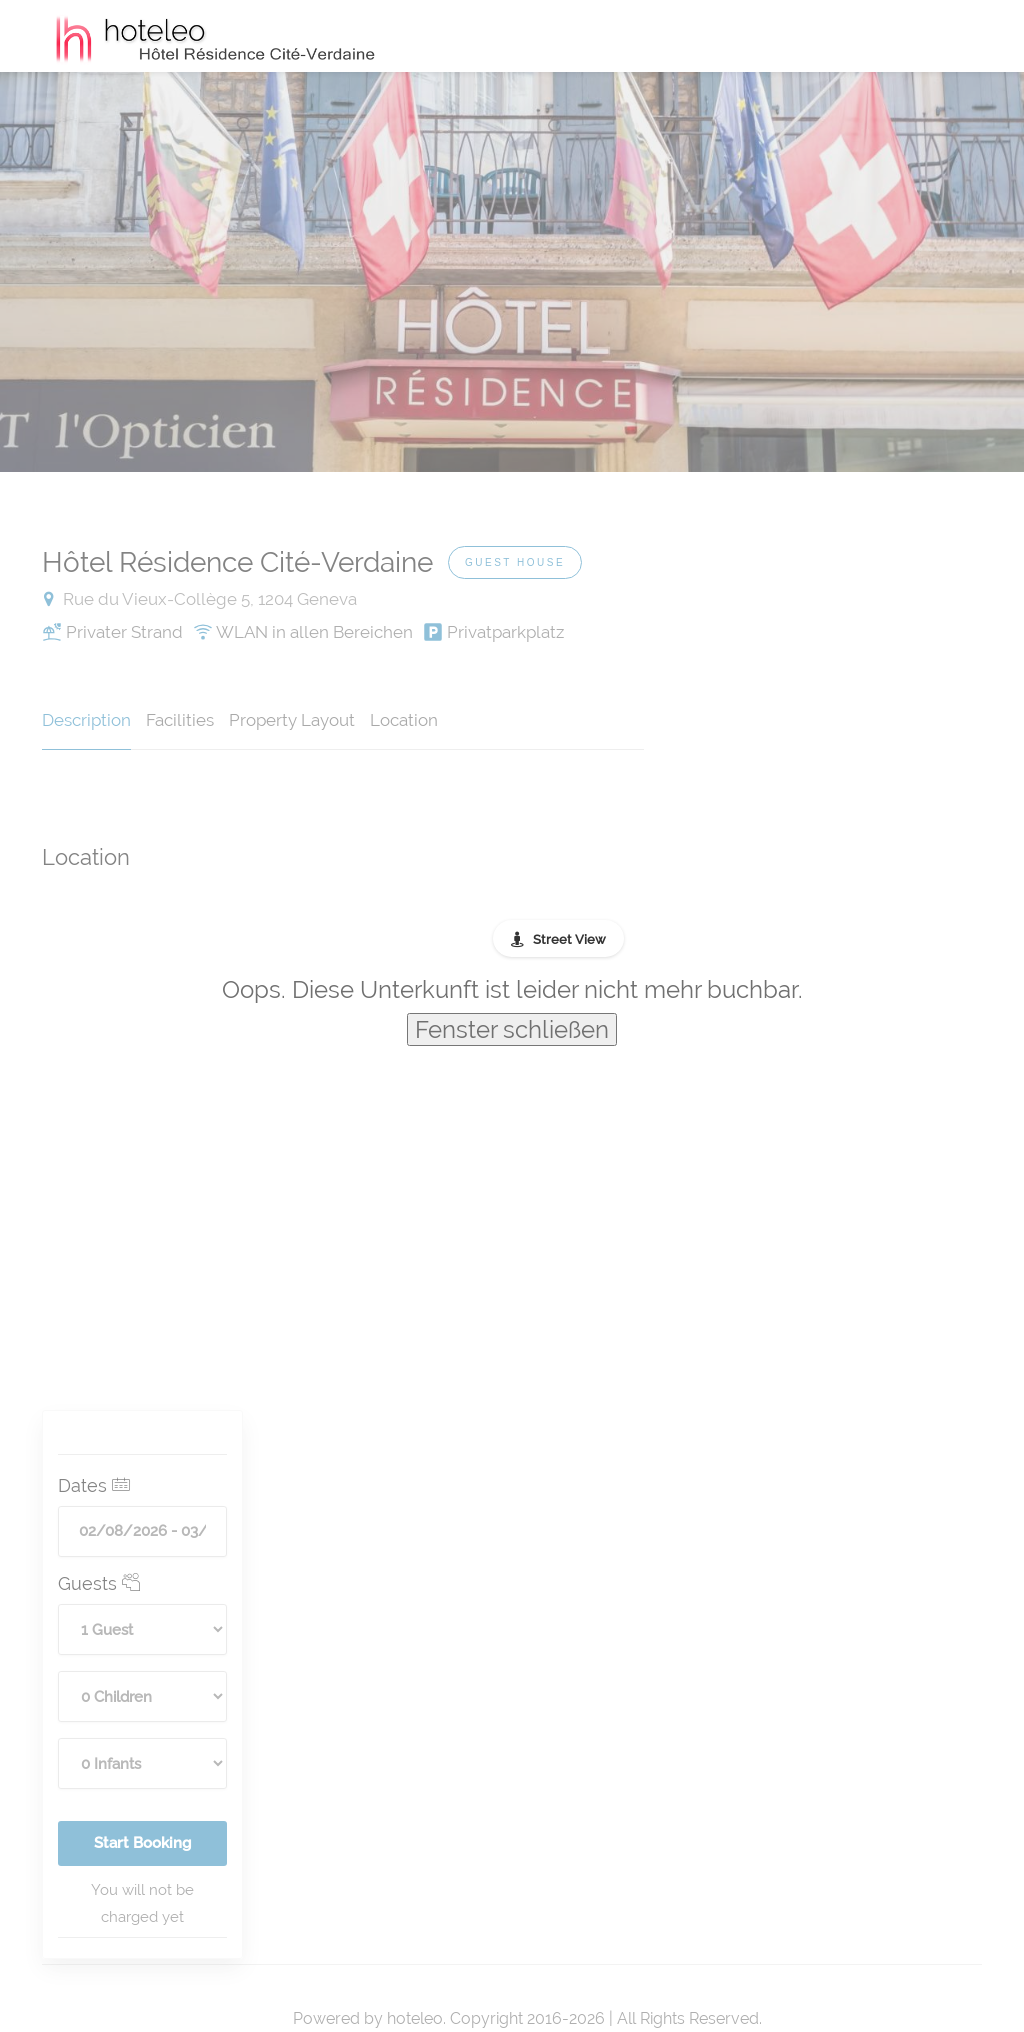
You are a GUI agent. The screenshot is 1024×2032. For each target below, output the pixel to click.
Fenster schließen (512, 1029)
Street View (569, 939)
